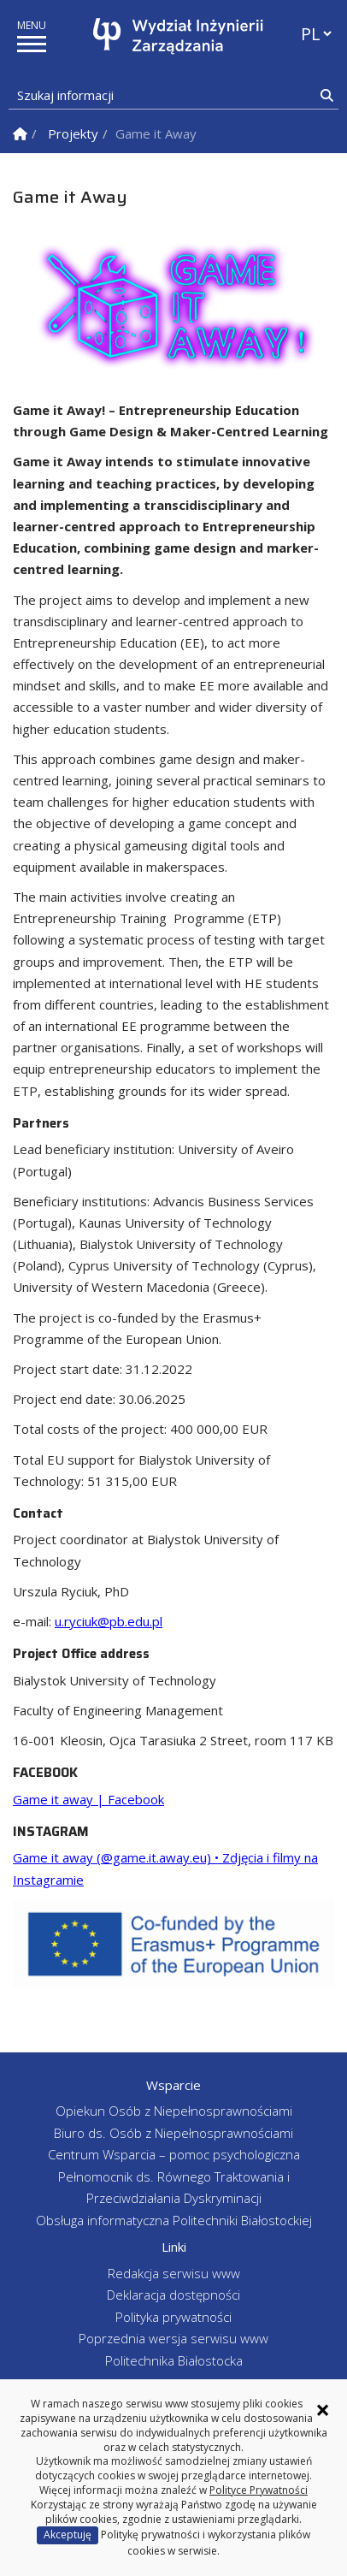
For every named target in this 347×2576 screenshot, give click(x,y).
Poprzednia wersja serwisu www (173, 2338)
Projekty (73, 133)
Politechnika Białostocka (174, 2360)
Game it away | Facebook (88, 1799)
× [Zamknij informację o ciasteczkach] (322, 2410)
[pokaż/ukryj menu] (31, 44)
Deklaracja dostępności (173, 2294)
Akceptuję (67, 2534)
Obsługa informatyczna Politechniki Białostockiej (174, 2220)
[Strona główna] (178, 36)
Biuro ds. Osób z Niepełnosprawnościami (173, 2132)
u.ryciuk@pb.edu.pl (108, 1621)
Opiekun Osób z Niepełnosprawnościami (174, 2110)
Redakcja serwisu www (174, 2273)
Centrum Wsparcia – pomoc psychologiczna (174, 2154)
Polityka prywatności (173, 2316)
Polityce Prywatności (258, 2490)
